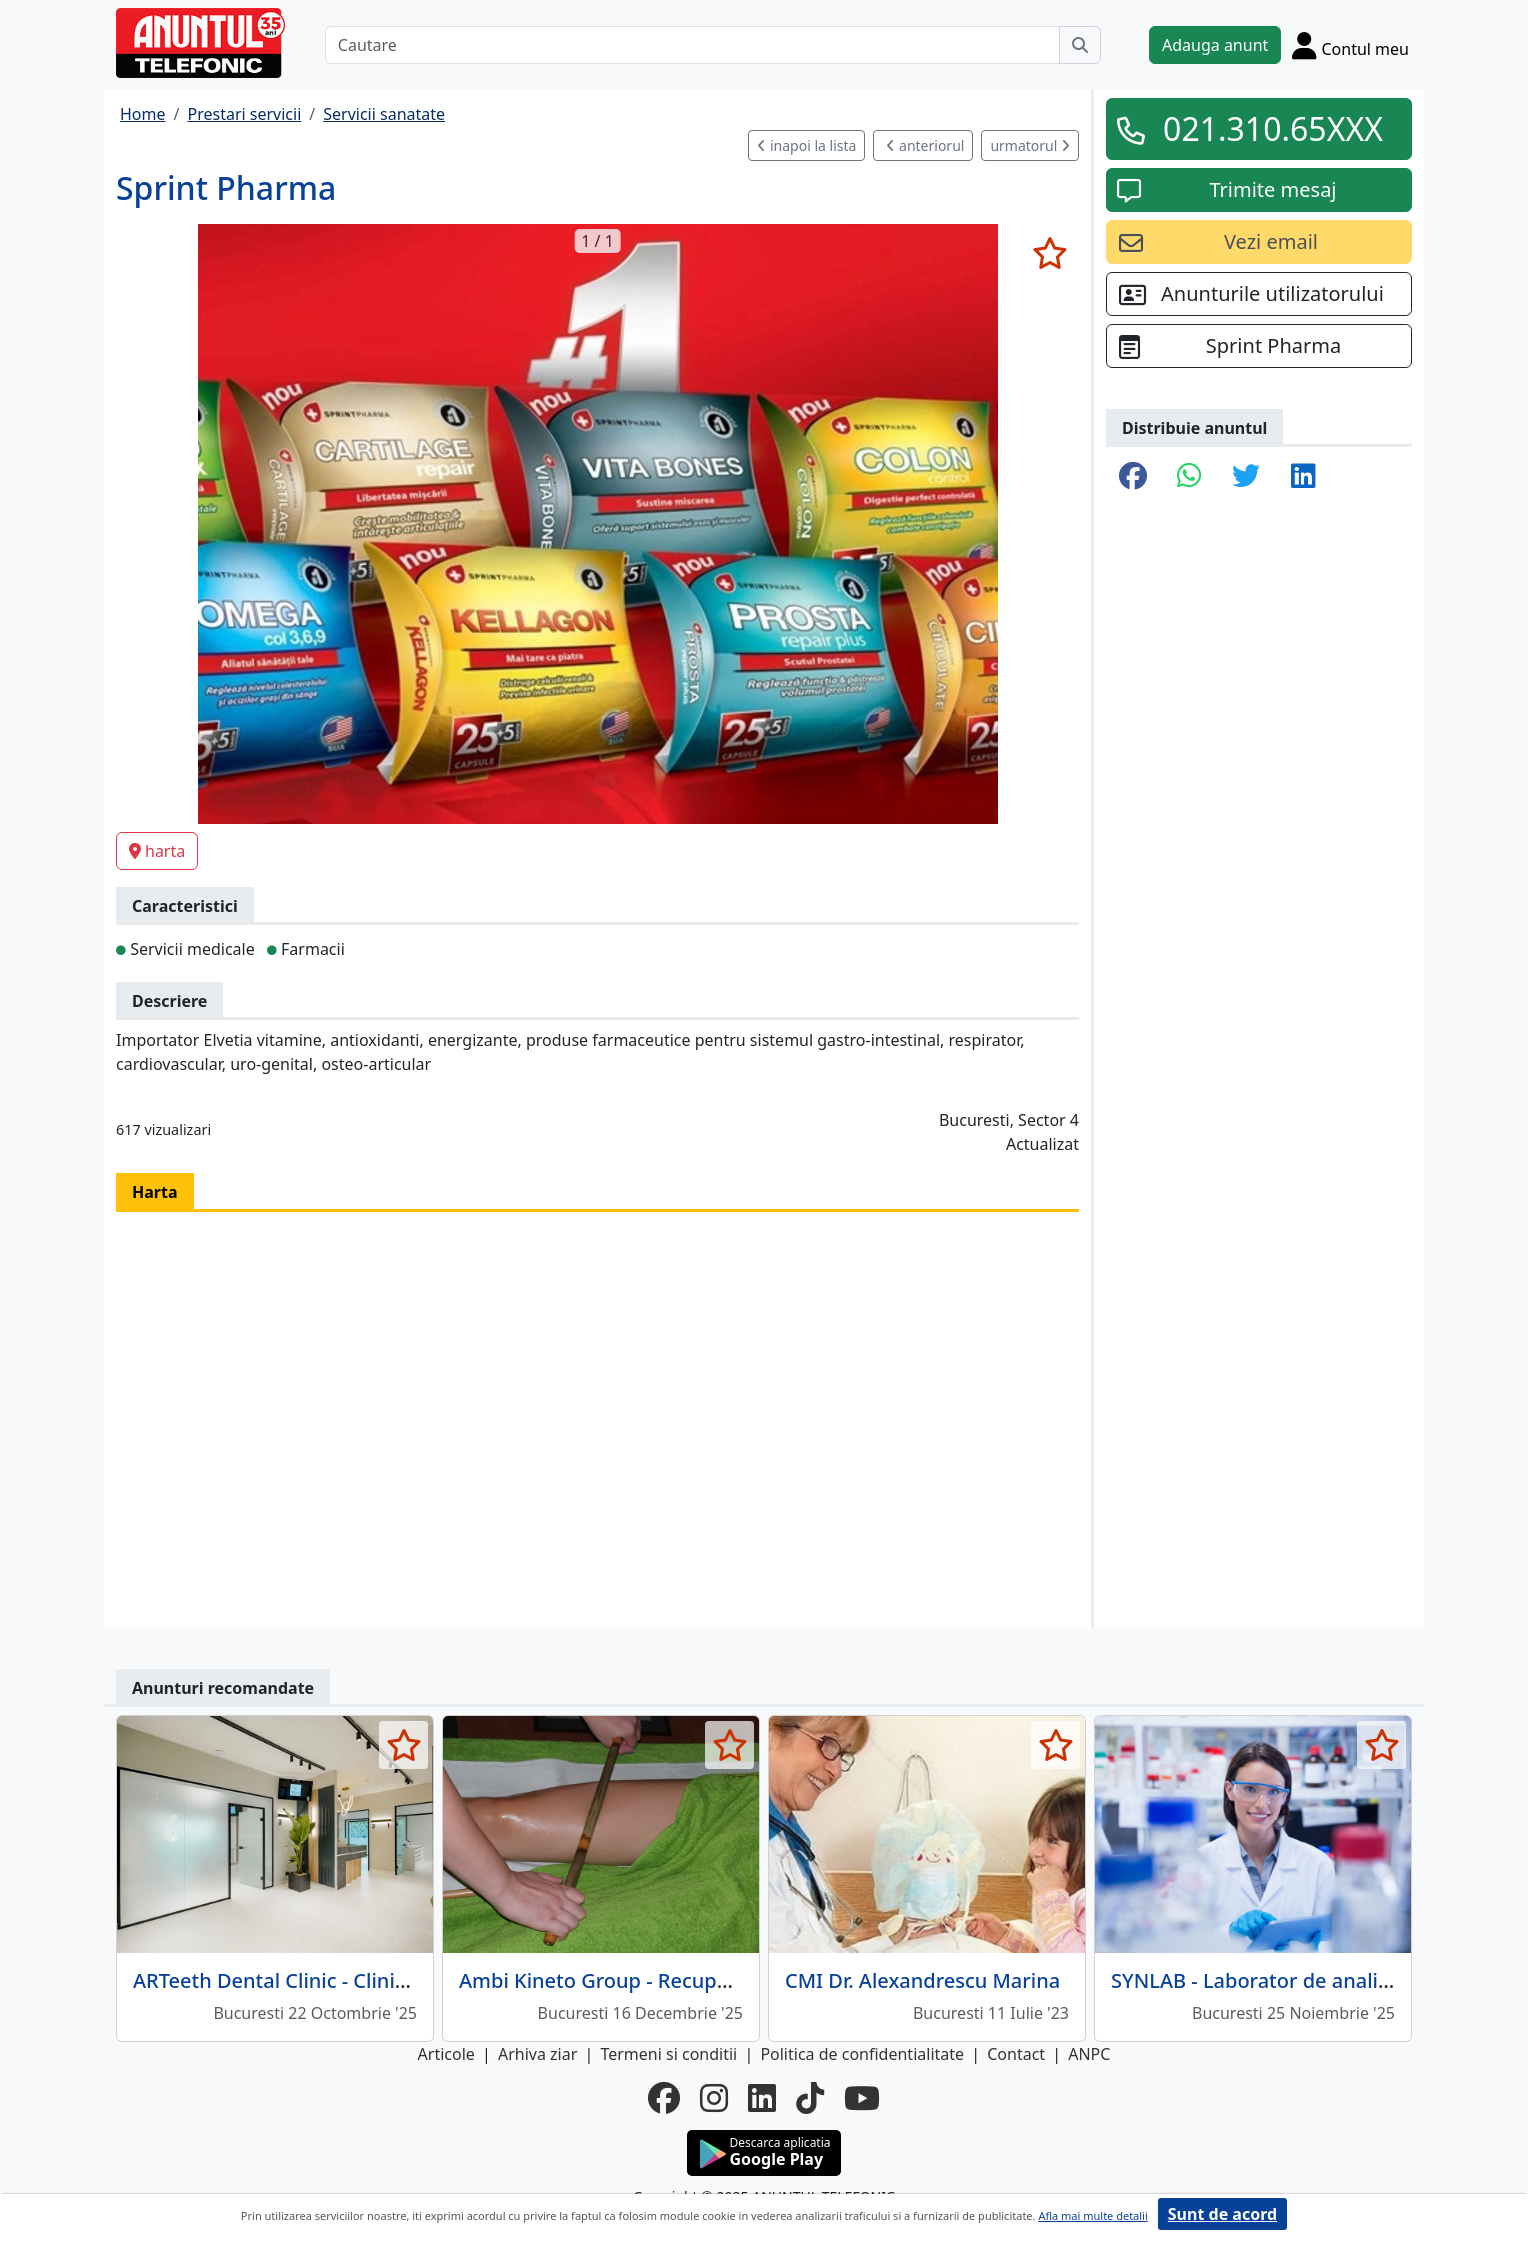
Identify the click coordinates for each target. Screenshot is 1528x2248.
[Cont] (1350, 45)
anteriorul (925, 145)
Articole (446, 2054)
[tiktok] (810, 2098)
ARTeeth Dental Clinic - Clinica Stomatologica (346, 1980)
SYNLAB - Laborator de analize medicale (1301, 1980)
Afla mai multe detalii (1092, 2215)
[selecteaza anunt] (1049, 253)
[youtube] (862, 2098)
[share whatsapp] (1189, 477)
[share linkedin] (1303, 477)
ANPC (1089, 2054)
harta (157, 851)
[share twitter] (1246, 477)
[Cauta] (1080, 45)
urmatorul (1030, 145)
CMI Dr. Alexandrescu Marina (922, 1980)
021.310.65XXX (1273, 128)
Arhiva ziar (537, 2054)
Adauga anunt (1215, 45)
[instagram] (714, 2098)
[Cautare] (692, 45)
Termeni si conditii (668, 2054)
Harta (155, 1192)
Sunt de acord (1222, 2214)
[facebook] (664, 2098)
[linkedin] (762, 2098)
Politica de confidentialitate (862, 2054)
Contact (1016, 2054)
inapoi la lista (806, 145)
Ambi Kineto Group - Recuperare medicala (659, 1980)
